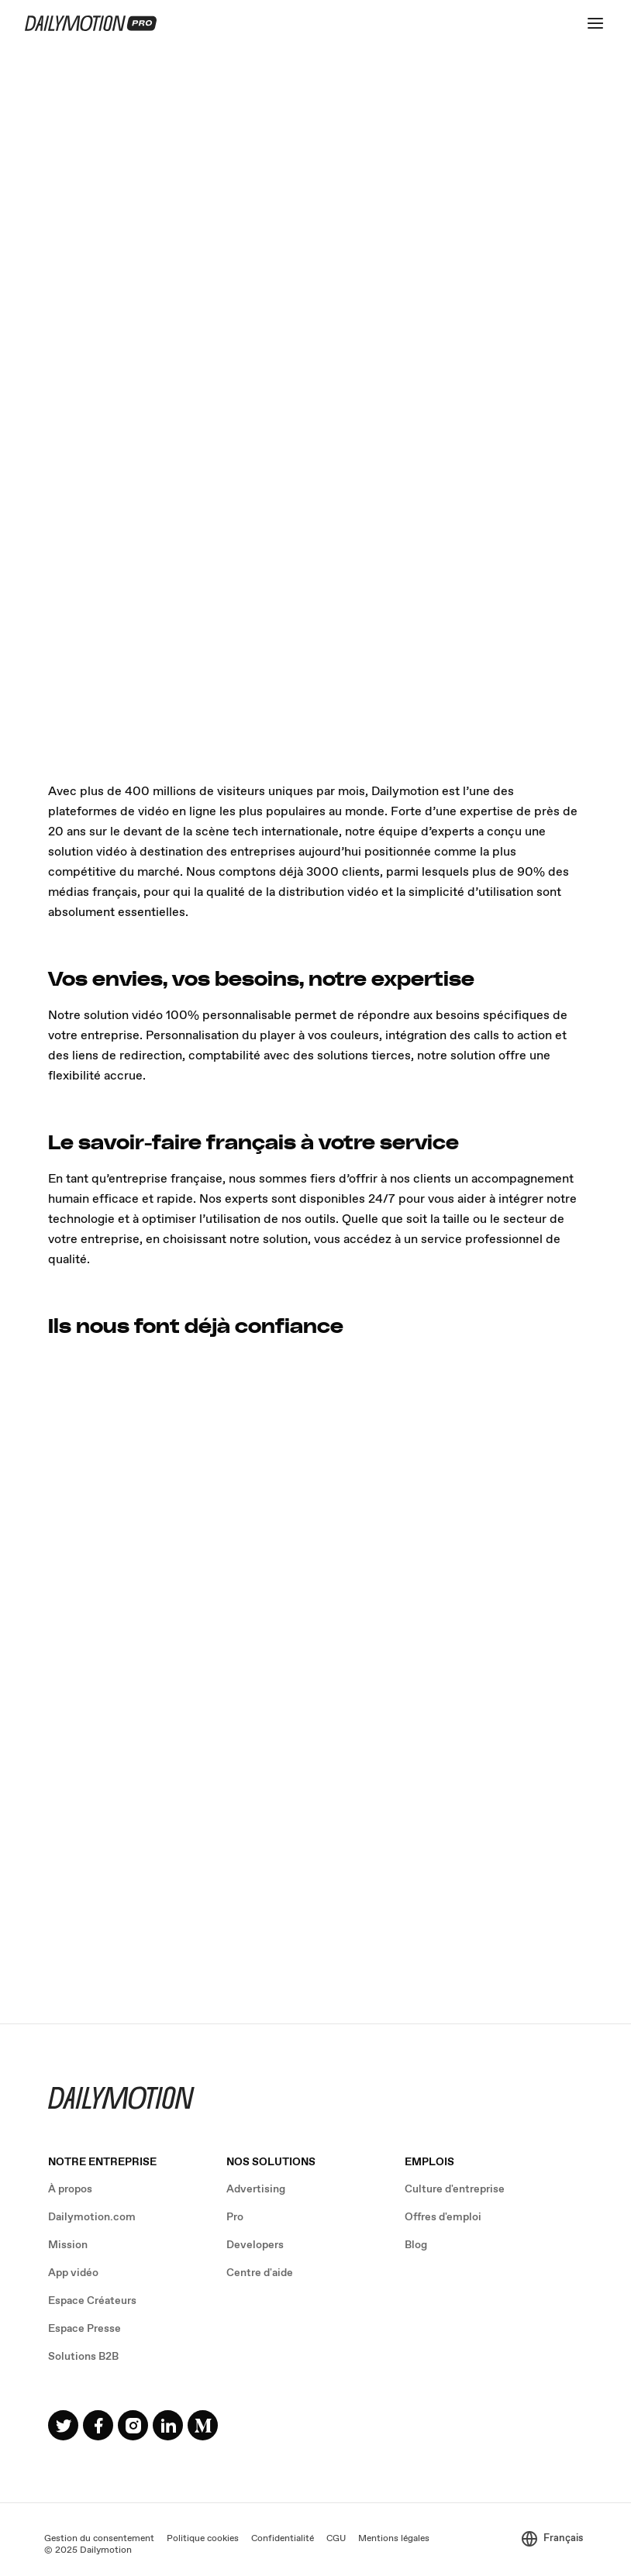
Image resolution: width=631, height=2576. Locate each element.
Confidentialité (282, 2539)
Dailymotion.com (92, 2217)
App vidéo (73, 2273)
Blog (416, 2245)
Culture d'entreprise (455, 2189)
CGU (336, 2539)
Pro (234, 2217)
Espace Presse (84, 2329)
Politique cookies (203, 2539)
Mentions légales (393, 2539)
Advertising (255, 2189)
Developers (255, 2245)
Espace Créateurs (92, 2301)
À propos (70, 2189)
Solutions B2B (83, 2357)
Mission (68, 2245)
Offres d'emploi (443, 2217)
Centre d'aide (259, 2273)
